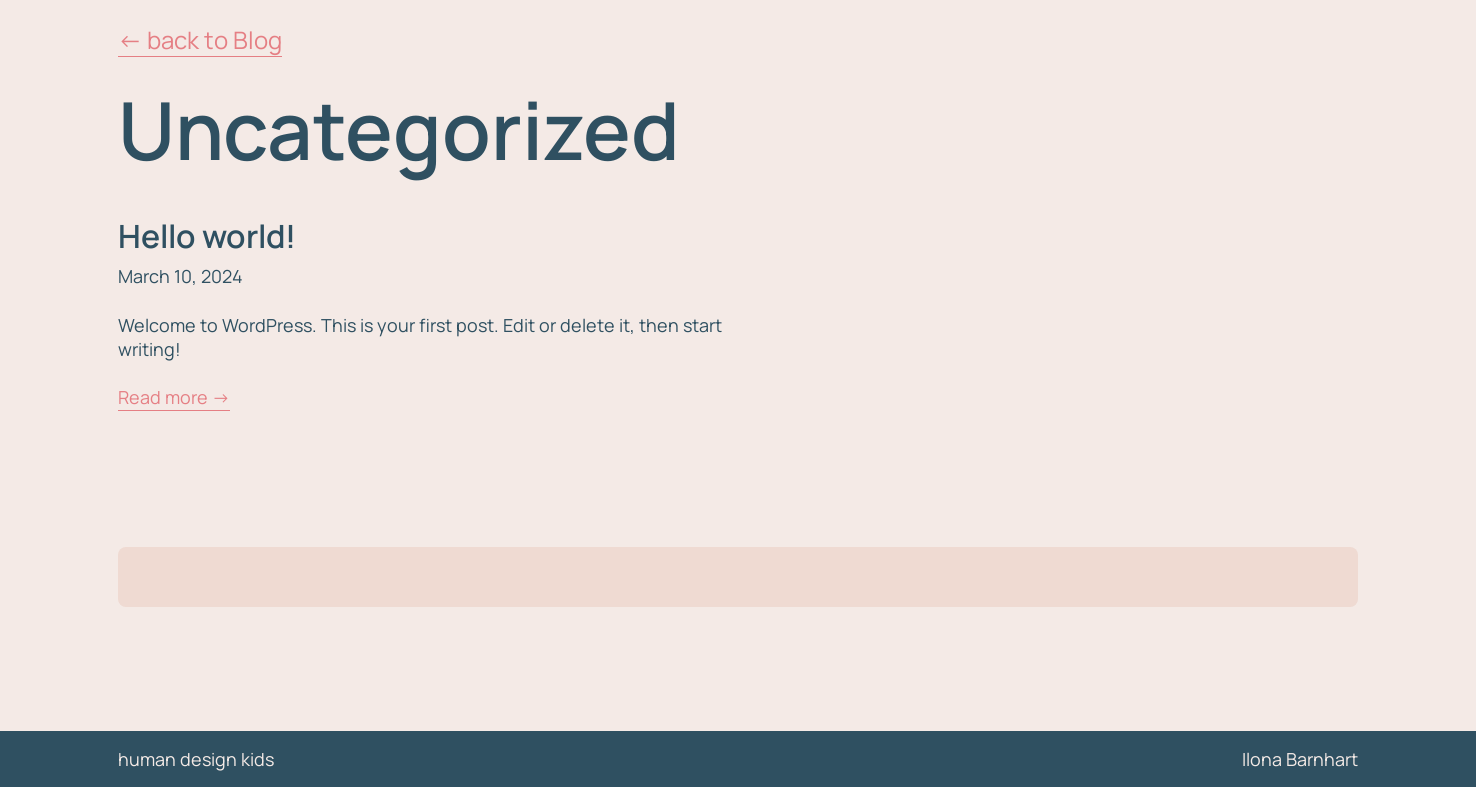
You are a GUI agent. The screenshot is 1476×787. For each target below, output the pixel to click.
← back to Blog (200, 39)
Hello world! (207, 236)
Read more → (174, 397)
